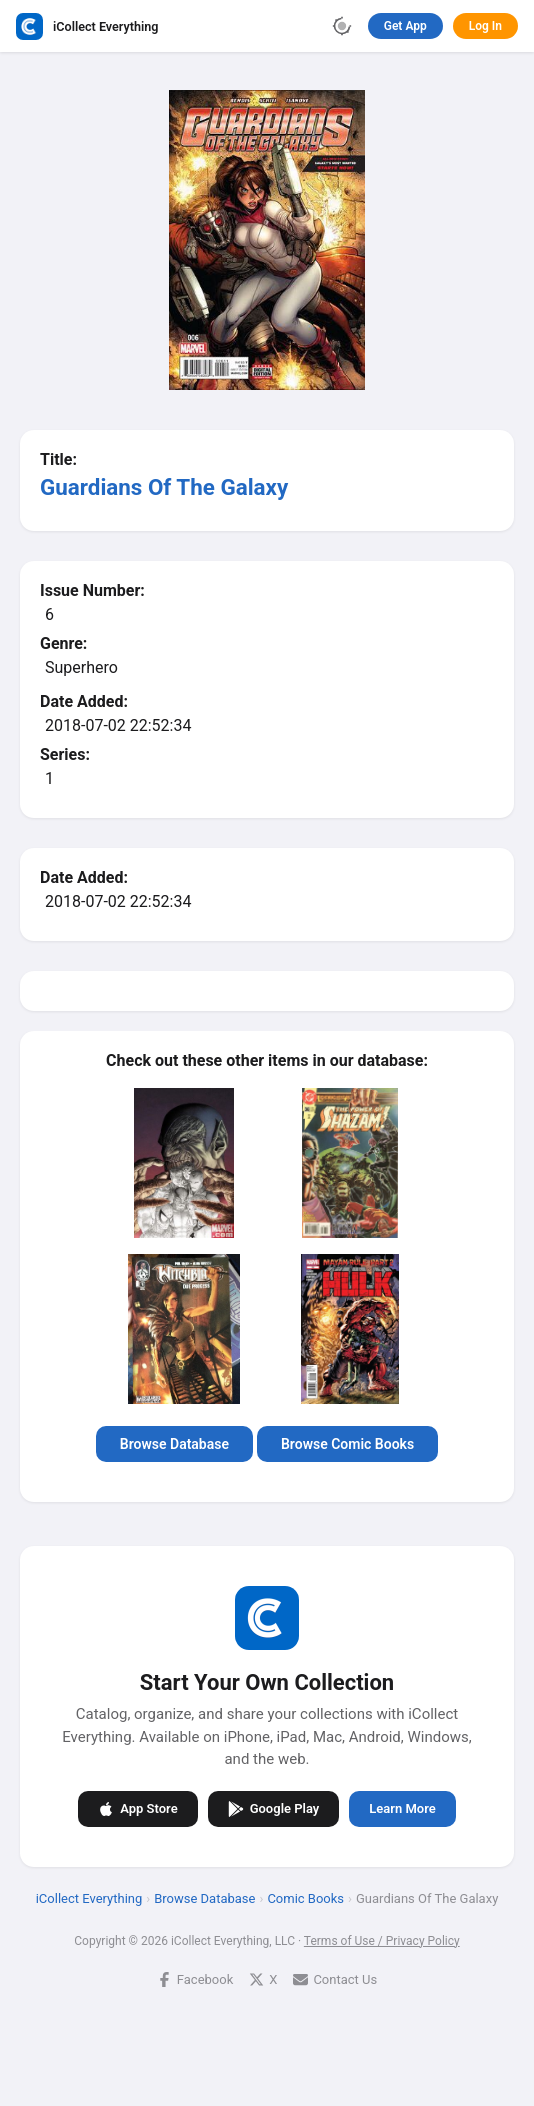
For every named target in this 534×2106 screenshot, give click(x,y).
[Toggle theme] (342, 26)
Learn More (402, 1808)
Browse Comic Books (347, 1444)
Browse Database (174, 1444)
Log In (485, 26)
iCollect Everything (89, 1897)
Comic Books (305, 1897)
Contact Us (335, 1978)
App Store (137, 1808)
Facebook (195, 1978)
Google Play (274, 1808)
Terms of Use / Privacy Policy (382, 1940)
